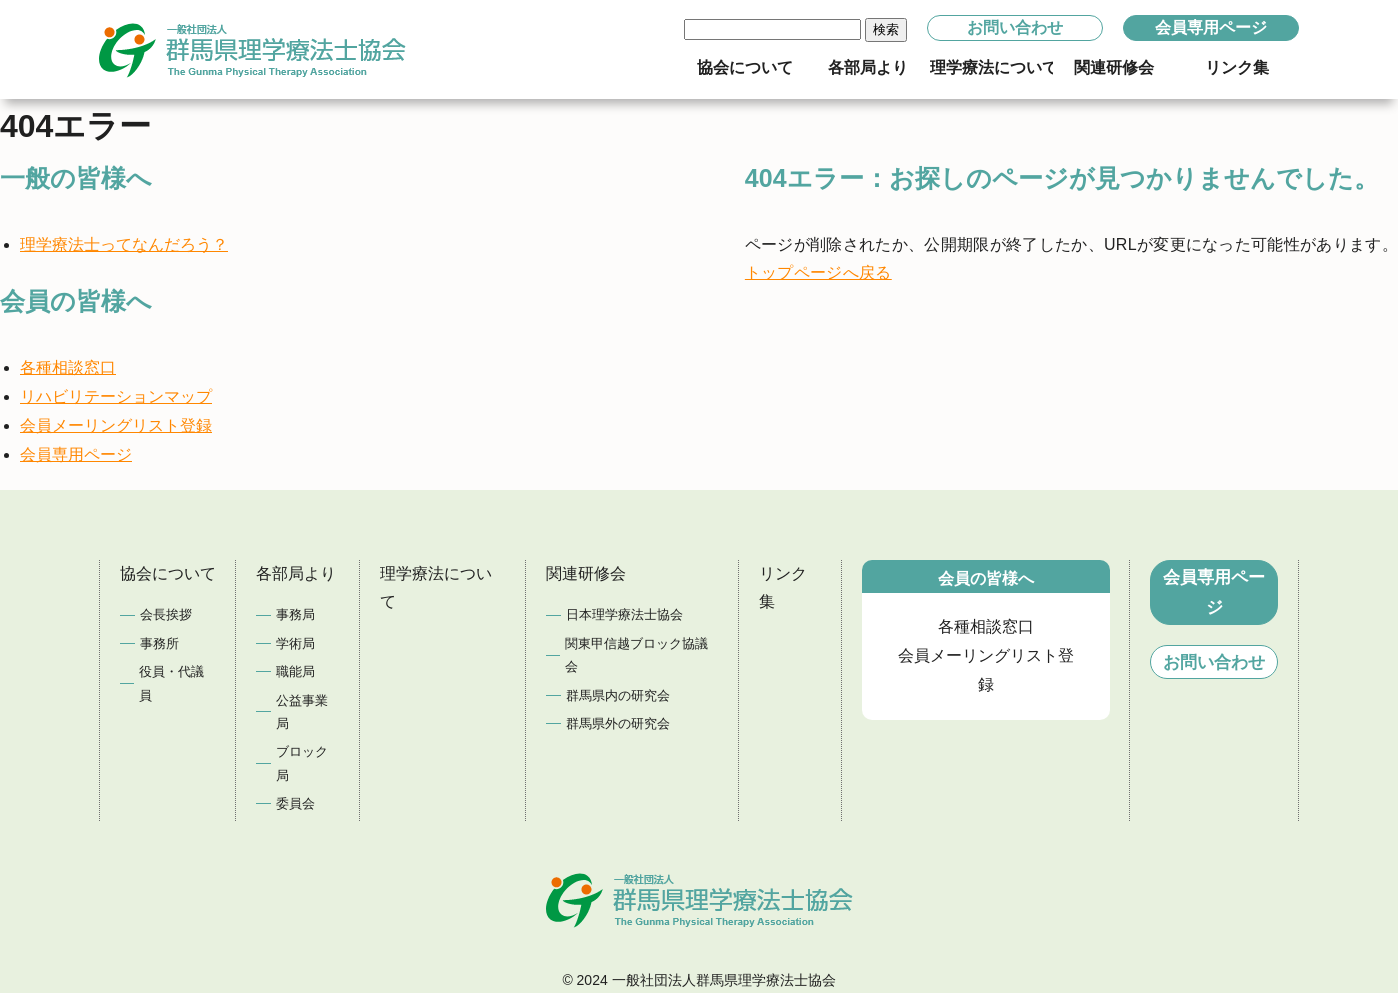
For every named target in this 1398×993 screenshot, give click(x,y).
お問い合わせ (1015, 27)
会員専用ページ (1211, 27)
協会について (168, 573)
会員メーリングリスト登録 (116, 425)
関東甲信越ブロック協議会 (636, 655)
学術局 (295, 643)
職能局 (295, 671)
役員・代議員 (171, 683)
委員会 (295, 803)
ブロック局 (302, 763)
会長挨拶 (166, 614)
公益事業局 (302, 712)
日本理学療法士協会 (624, 614)
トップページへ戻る (818, 272)
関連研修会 (586, 573)
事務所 (159, 643)
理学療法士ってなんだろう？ (124, 244)
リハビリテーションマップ (116, 396)
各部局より (296, 573)
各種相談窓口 (68, 367)
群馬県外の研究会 (618, 723)
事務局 (295, 614)
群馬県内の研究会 (618, 695)
